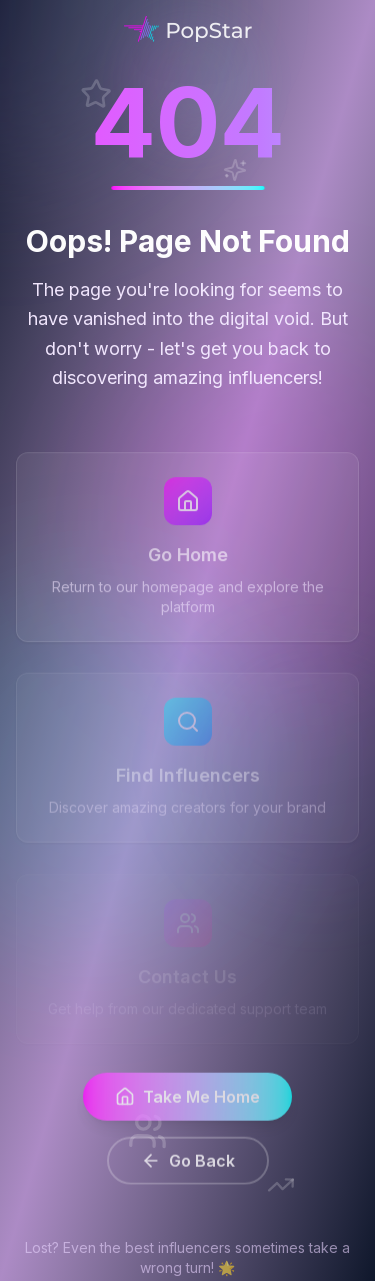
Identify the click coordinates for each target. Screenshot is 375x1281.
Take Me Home (187, 1105)
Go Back (188, 1169)
